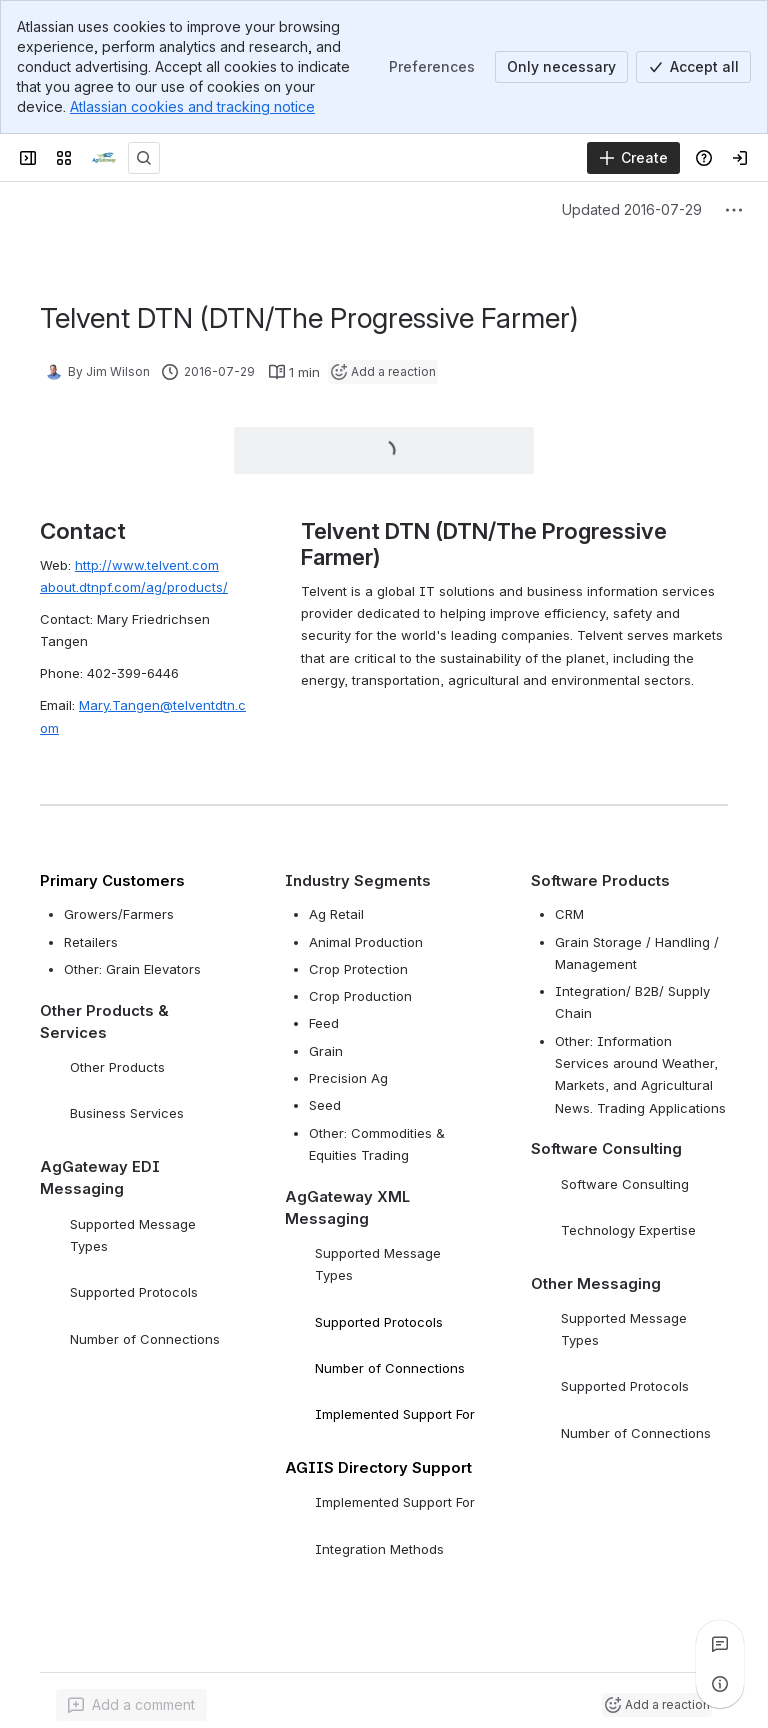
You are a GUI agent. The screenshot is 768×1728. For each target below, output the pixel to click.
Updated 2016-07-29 (632, 209)
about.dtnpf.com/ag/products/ (134, 587)
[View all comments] (720, 1644)
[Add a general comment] (131, 1705)
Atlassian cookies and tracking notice (192, 106)
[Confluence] (104, 158)
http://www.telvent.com (147, 565)
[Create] (633, 158)
